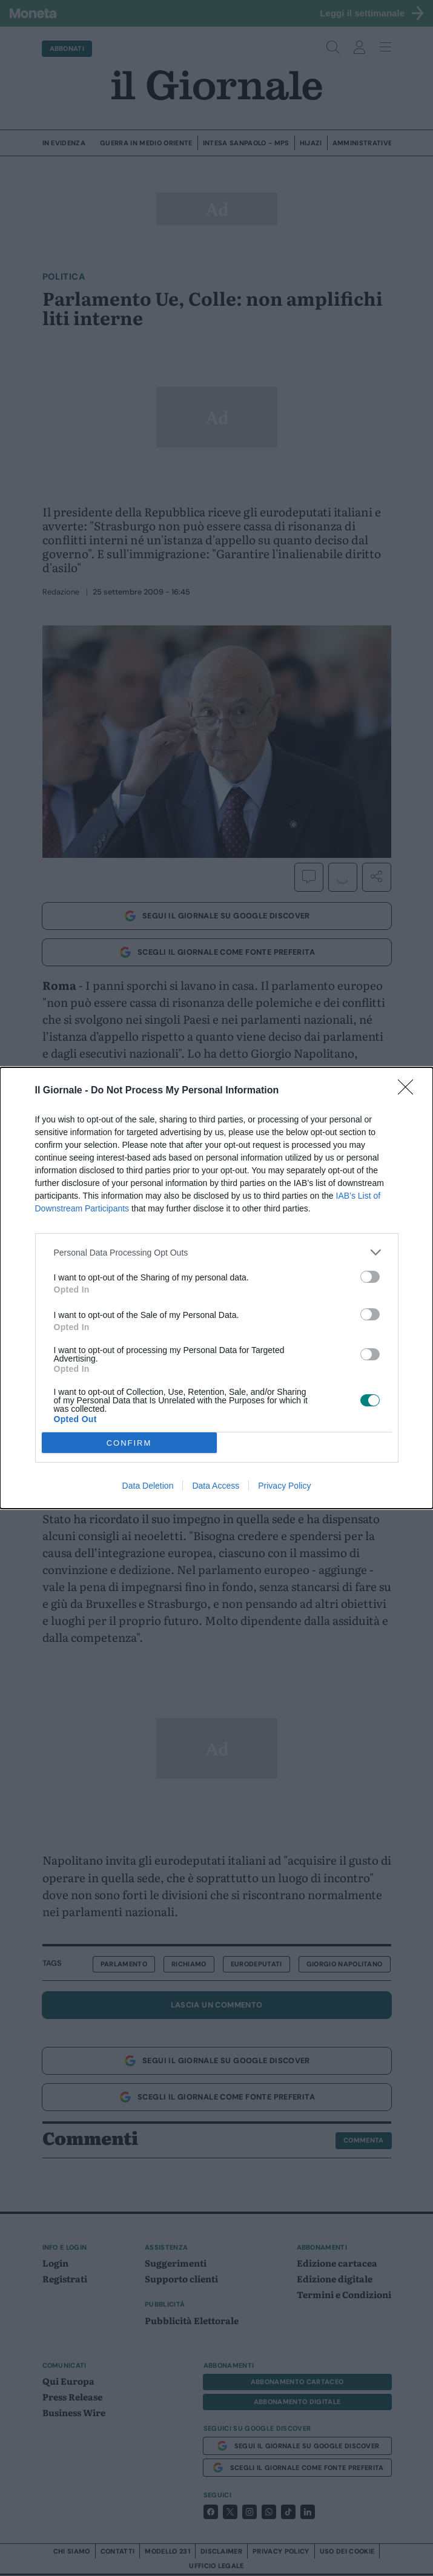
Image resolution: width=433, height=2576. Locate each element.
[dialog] (216, 1288)
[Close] (409, 1090)
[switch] (370, 1277)
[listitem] (217, 1252)
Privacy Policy (284, 1486)
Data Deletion (148, 1486)
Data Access (215, 1486)
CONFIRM (129, 1443)
